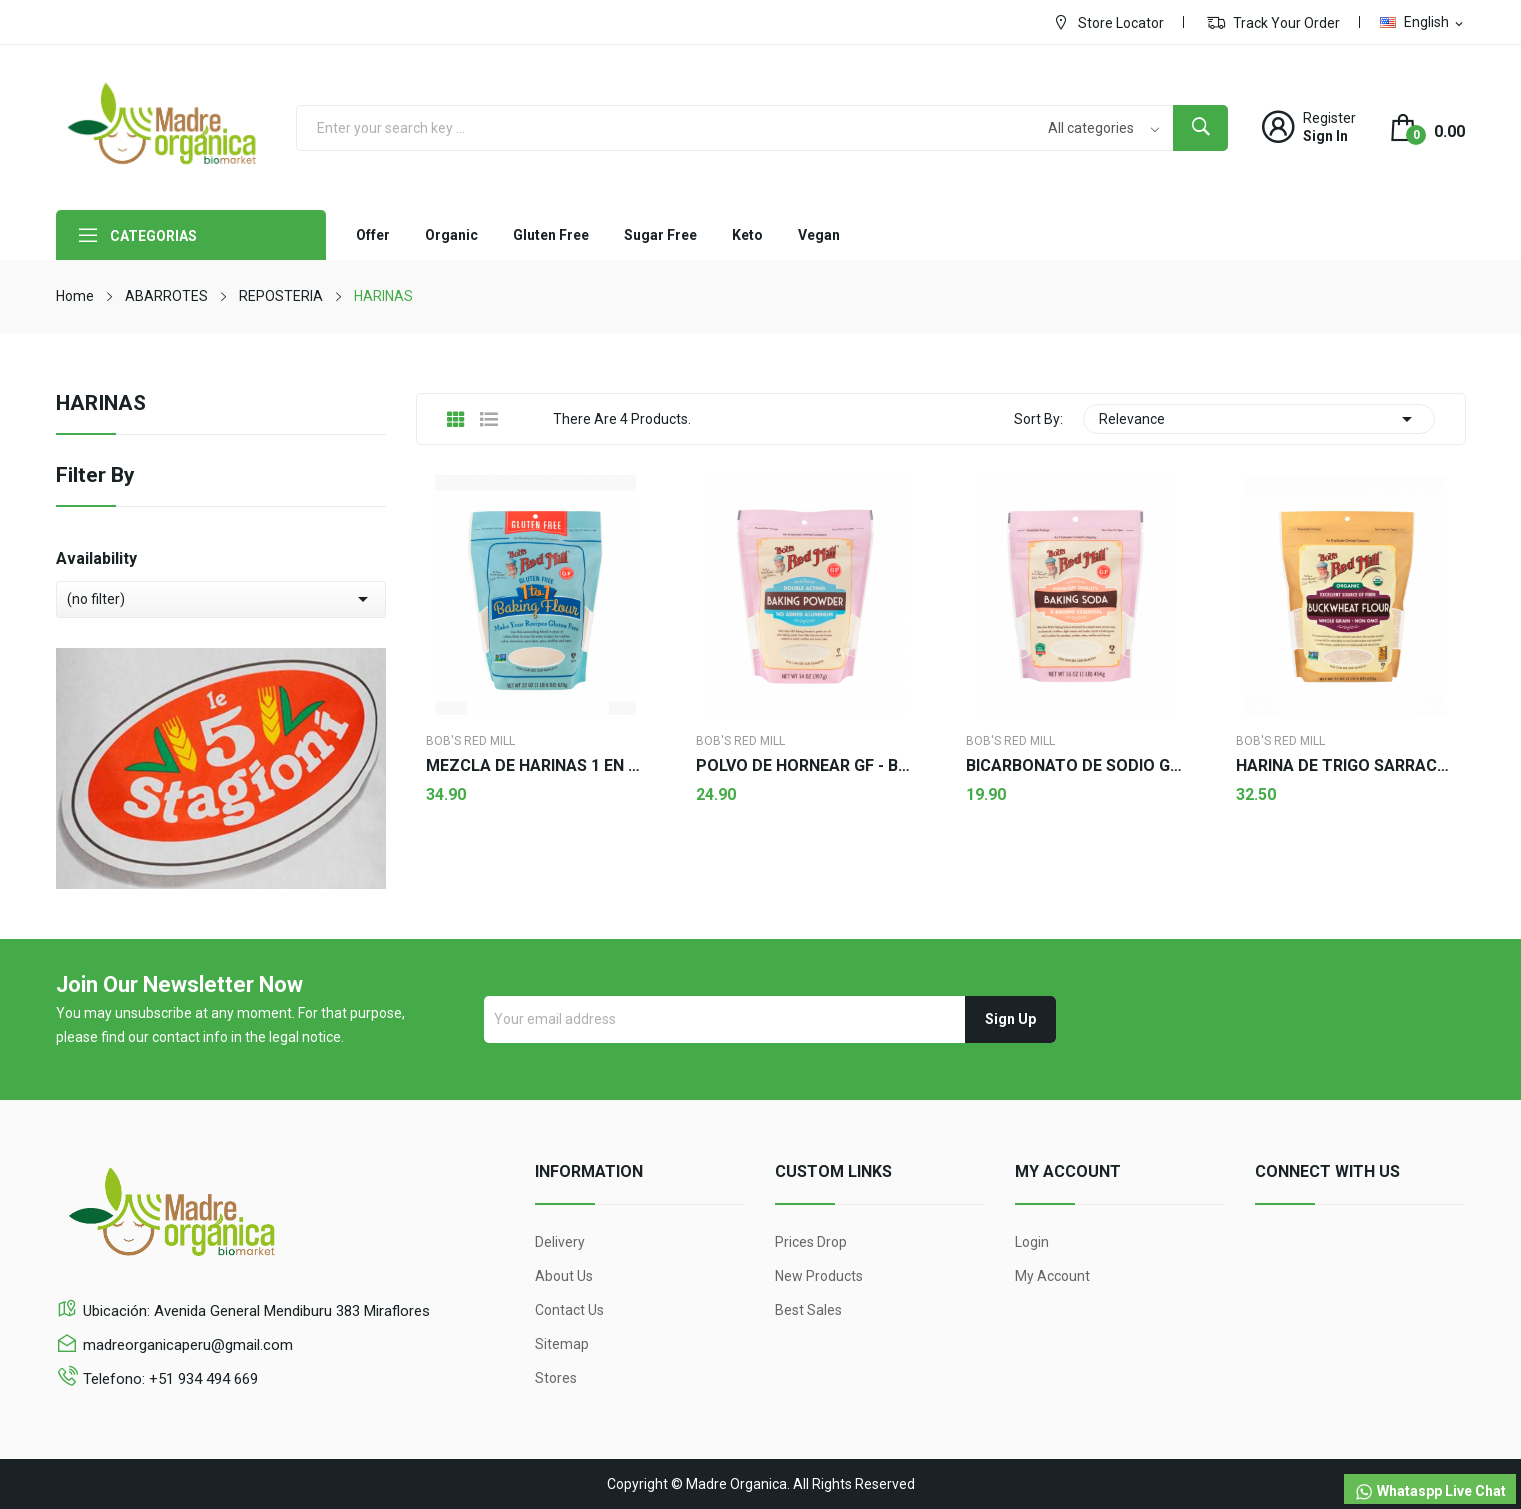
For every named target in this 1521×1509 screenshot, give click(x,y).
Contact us (569, 1310)
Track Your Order (1273, 22)
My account (1052, 1276)
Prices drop (811, 1242)
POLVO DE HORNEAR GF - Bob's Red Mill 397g (806, 766)
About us (564, 1276)
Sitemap (562, 1344)
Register (1329, 118)
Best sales (808, 1310)
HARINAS (101, 404)
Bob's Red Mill (470, 741)
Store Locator (1108, 22)
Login (1032, 1242)
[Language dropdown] (1423, 22)
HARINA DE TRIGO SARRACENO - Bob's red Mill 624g (1346, 766)
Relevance (1259, 419)
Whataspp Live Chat (1430, 1492)
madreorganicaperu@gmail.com (188, 1345)
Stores (556, 1378)
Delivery (560, 1242)
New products (819, 1276)
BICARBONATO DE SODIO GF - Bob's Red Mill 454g (1076, 766)
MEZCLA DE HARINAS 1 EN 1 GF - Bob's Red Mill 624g (536, 766)
